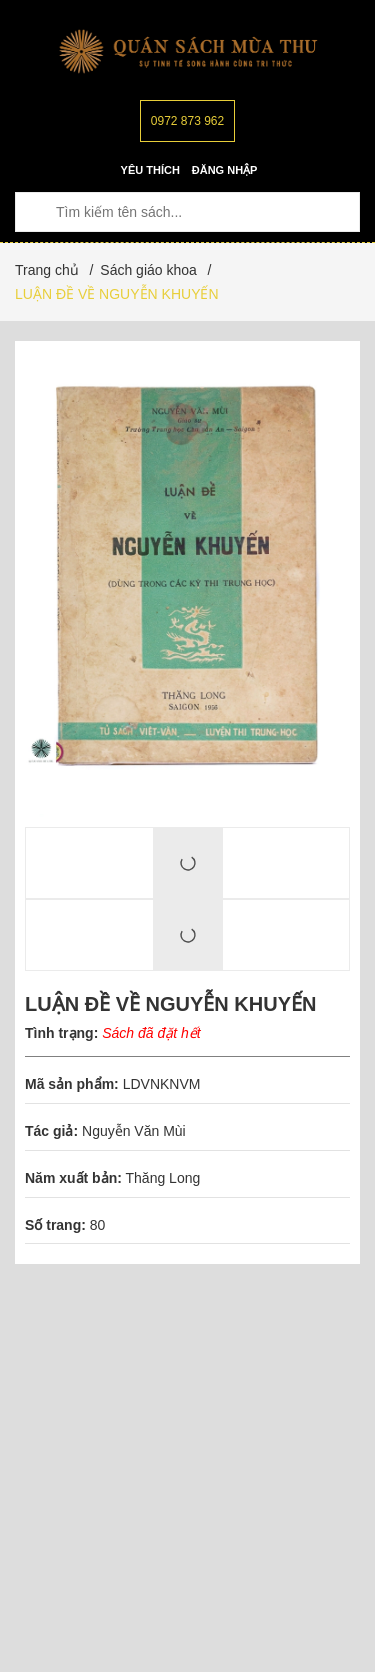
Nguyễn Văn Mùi (136, 1131)
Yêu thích (150, 170)
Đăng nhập (225, 170)
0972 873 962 (187, 121)
